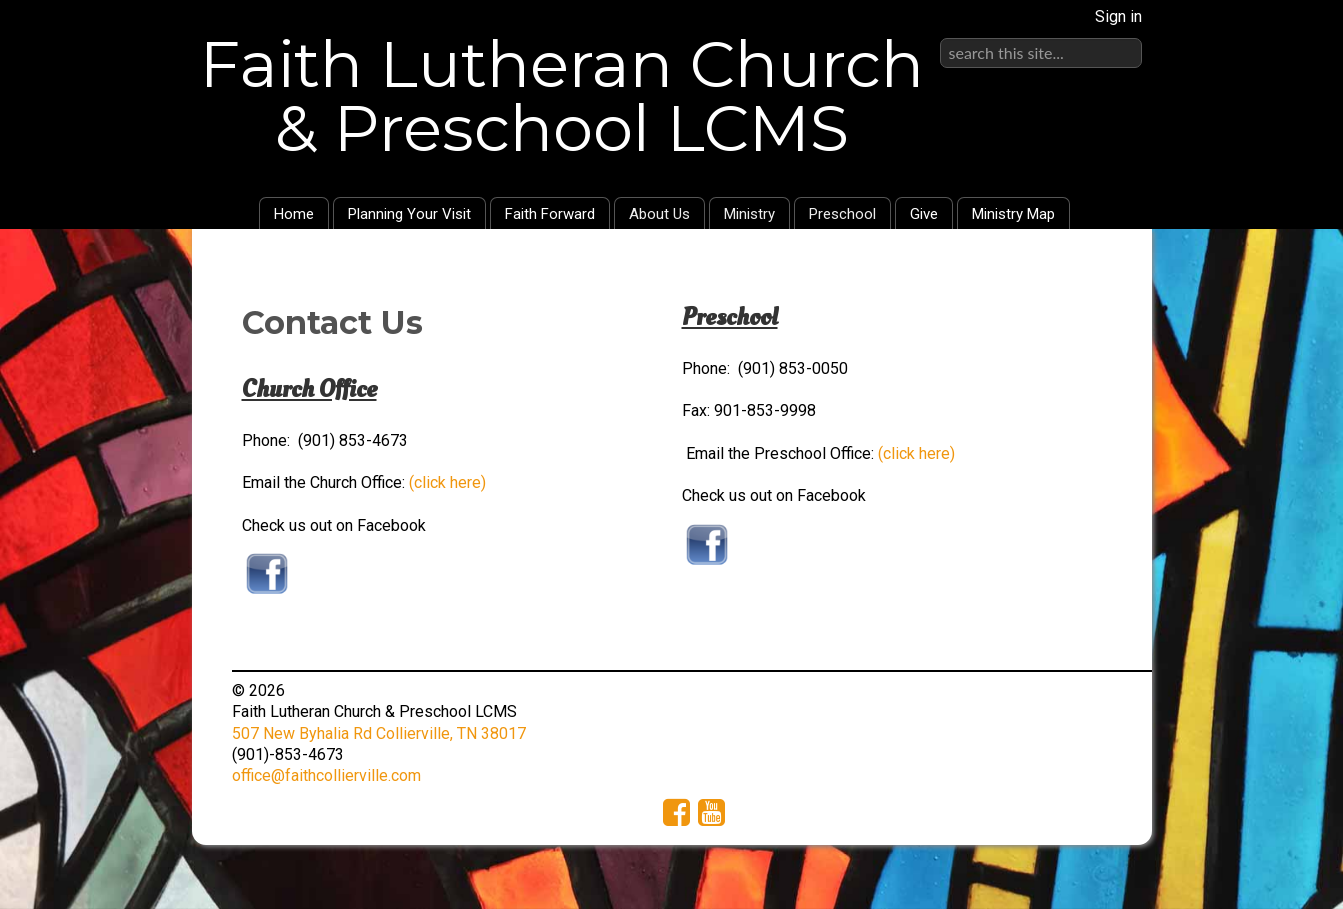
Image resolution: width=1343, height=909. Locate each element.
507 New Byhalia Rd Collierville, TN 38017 (379, 733)
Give (924, 214)
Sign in (1118, 16)
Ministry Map (1013, 214)
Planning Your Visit (409, 214)
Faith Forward (550, 214)
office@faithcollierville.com (326, 775)
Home (294, 214)
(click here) (447, 482)
